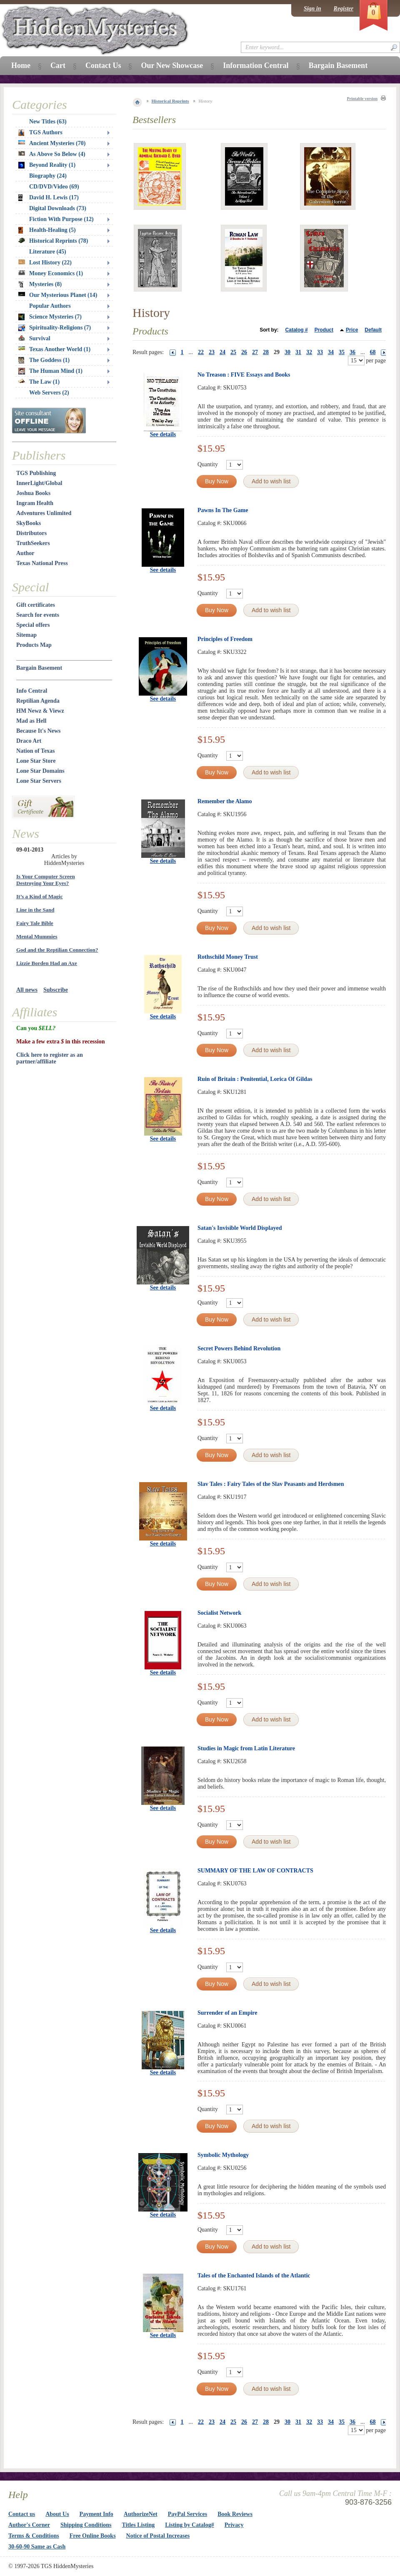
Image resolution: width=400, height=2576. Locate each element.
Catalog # (296, 330)
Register (343, 8)
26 (244, 352)
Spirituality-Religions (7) (54, 327)
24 (222, 352)
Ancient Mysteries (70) (51, 143)
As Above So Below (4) (51, 154)
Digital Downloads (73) (57, 208)
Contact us (21, 2514)
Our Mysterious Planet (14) (57, 295)
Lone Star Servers (38, 781)
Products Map (34, 645)
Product (324, 330)
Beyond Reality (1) (46, 165)
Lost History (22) (45, 262)
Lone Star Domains (40, 771)
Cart (57, 65)
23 (212, 352)
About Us (57, 2514)
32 (309, 352)
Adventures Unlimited (43, 513)
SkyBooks (28, 523)
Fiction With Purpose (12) (61, 219)
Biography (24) (48, 176)
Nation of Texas (35, 751)
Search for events (37, 615)
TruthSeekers (33, 543)
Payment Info (96, 2514)
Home (20, 65)
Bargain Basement (39, 668)
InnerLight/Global (39, 483)
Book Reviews (235, 2514)
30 (287, 352)
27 (255, 352)
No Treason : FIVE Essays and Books (244, 375)
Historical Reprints (170, 100)
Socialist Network (219, 1613)
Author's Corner (29, 2525)
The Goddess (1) (44, 360)
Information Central (255, 65)
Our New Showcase (172, 65)
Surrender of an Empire (228, 2013)
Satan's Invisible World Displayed (240, 1228)
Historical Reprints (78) (53, 241)
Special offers (33, 625)
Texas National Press (42, 563)
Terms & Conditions (33, 2536)
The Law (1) (39, 382)
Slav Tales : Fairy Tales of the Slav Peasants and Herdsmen (271, 1484)
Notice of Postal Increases (158, 2536)
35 (342, 352)
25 (233, 352)
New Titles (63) (48, 121)
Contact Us (103, 65)
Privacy (234, 2525)
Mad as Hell (31, 721)
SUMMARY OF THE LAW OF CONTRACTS (255, 1870)
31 (298, 352)
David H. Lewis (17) (48, 197)
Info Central (31, 691)
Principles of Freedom (225, 639)
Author (25, 553)
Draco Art (28, 741)
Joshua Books (33, 493)
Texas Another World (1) (54, 349)
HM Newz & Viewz (40, 711)
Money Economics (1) (50, 273)
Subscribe (55, 990)
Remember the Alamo (225, 801)
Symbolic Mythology (223, 2155)
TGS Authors (40, 132)
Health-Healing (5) (47, 230)
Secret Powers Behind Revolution (239, 1348)
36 (352, 352)
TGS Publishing (36, 473)
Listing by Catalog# (189, 2525)
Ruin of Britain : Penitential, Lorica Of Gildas (255, 1079)
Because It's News (38, 731)
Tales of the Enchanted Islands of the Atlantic (254, 2275)
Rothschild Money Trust (228, 957)
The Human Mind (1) (50, 371)
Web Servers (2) (49, 393)
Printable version (362, 98)
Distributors (31, 533)
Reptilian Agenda (38, 701)
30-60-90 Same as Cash (36, 2546)
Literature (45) (47, 252)
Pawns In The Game (223, 510)
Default (373, 330)
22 (201, 352)
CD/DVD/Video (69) (54, 186)
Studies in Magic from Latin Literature (246, 1748)
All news (27, 990)
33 (320, 352)
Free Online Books (93, 2536)
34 (331, 352)
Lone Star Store (35, 761)
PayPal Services (187, 2514)
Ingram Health (34, 503)
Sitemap (26, 635)
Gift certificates (35, 605)
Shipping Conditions (86, 2525)
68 (373, 352)
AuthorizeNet (141, 2514)
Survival (34, 338)
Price (352, 330)
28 (266, 352)
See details (163, 434)
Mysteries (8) (40, 284)
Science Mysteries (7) (50, 317)
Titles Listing (138, 2525)
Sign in (312, 8)
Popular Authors (50, 306)
